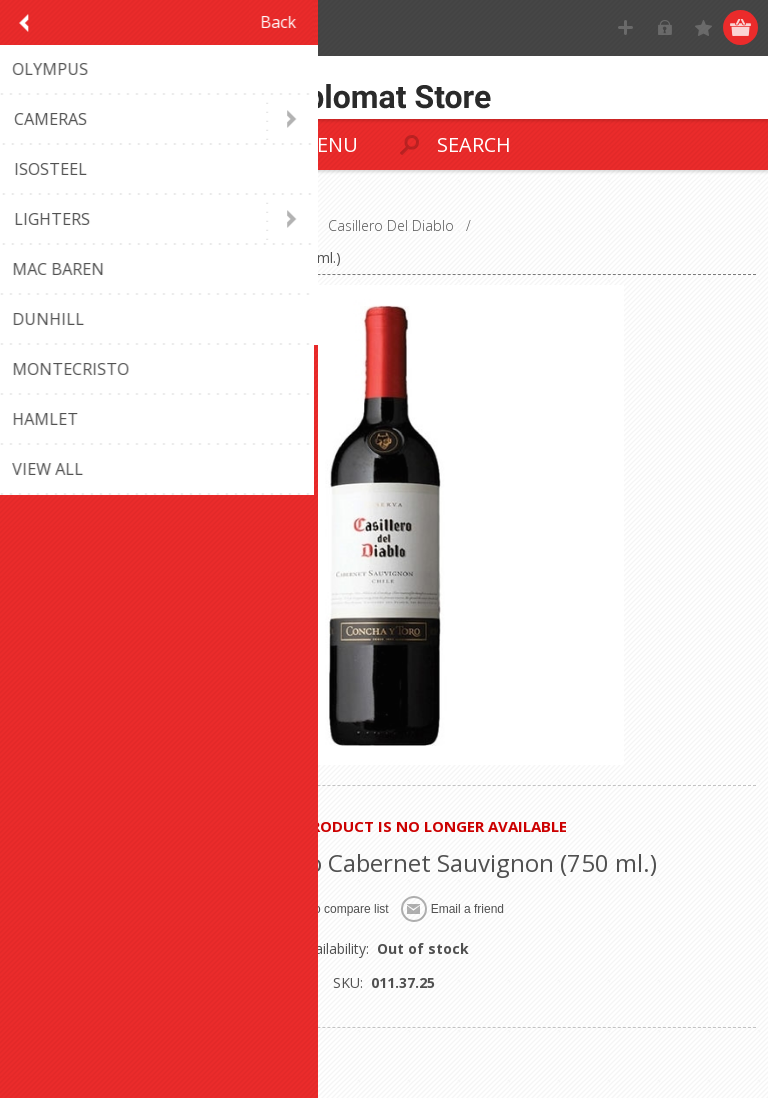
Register (625, 27)
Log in (664, 27)
